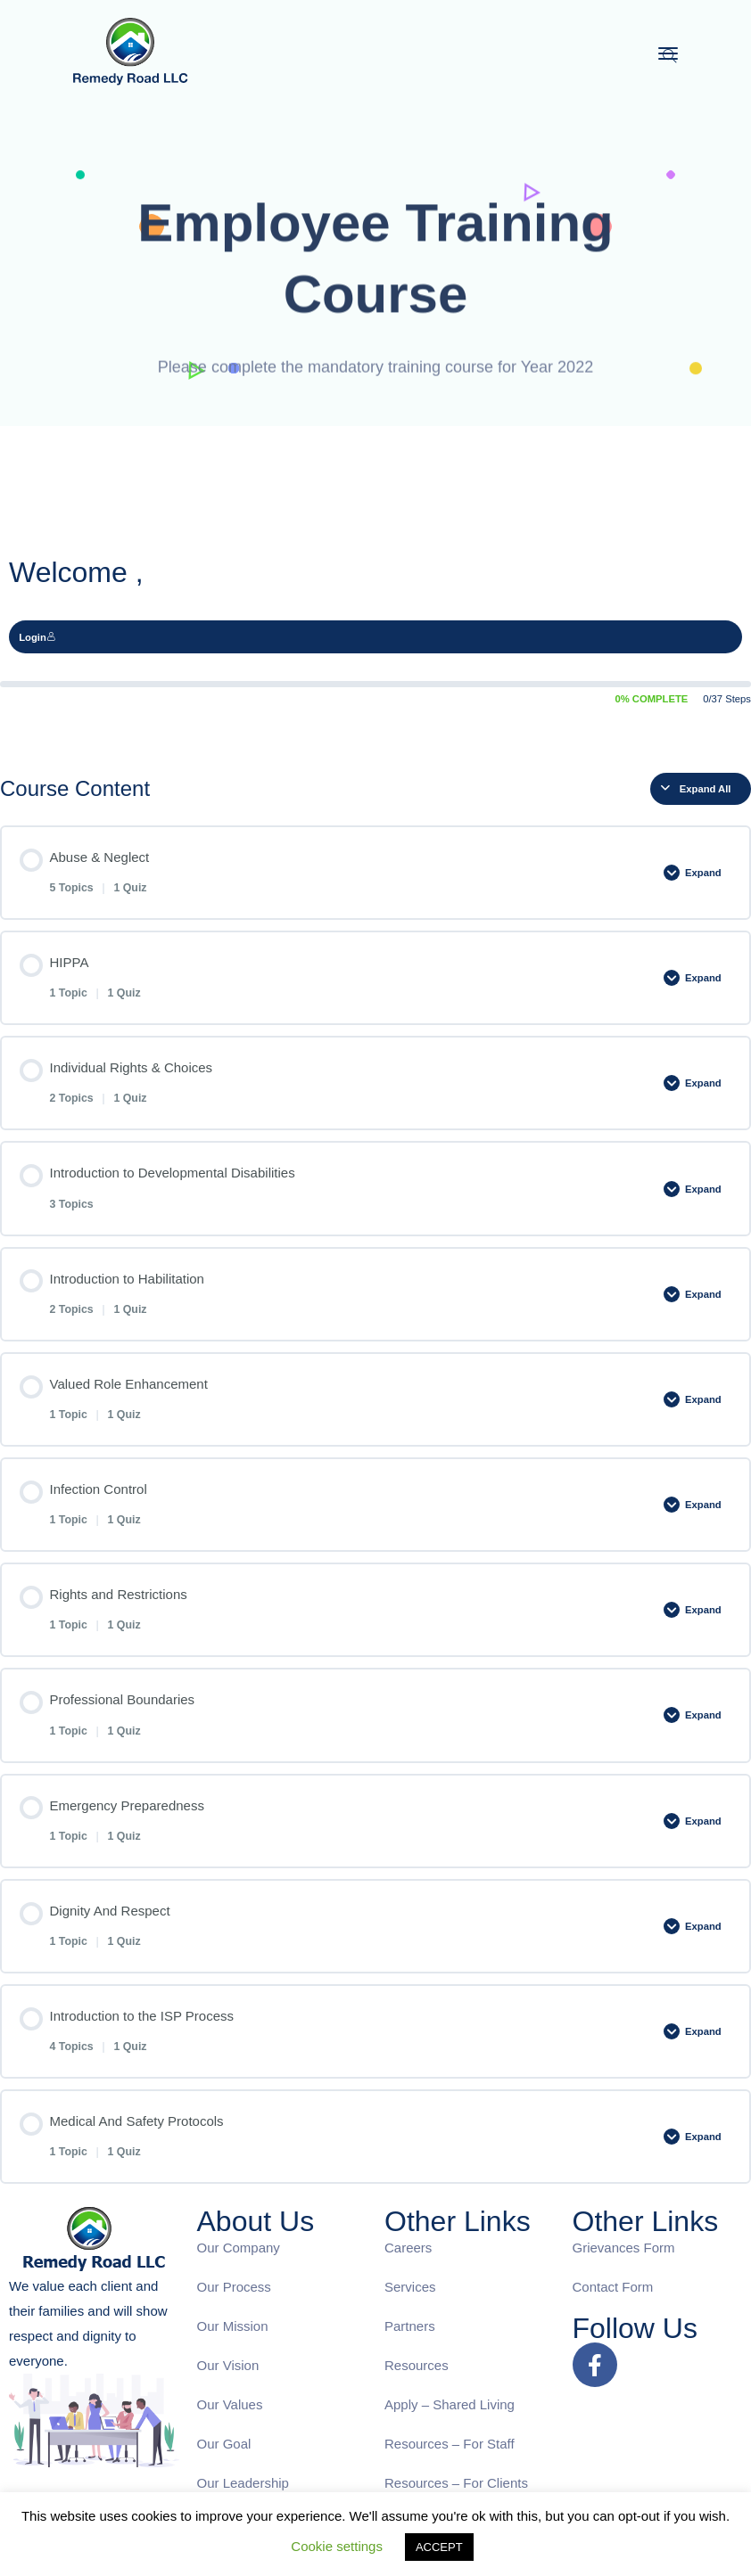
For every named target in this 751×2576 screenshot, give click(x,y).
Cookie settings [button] (337, 2546)
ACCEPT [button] (439, 2547)
